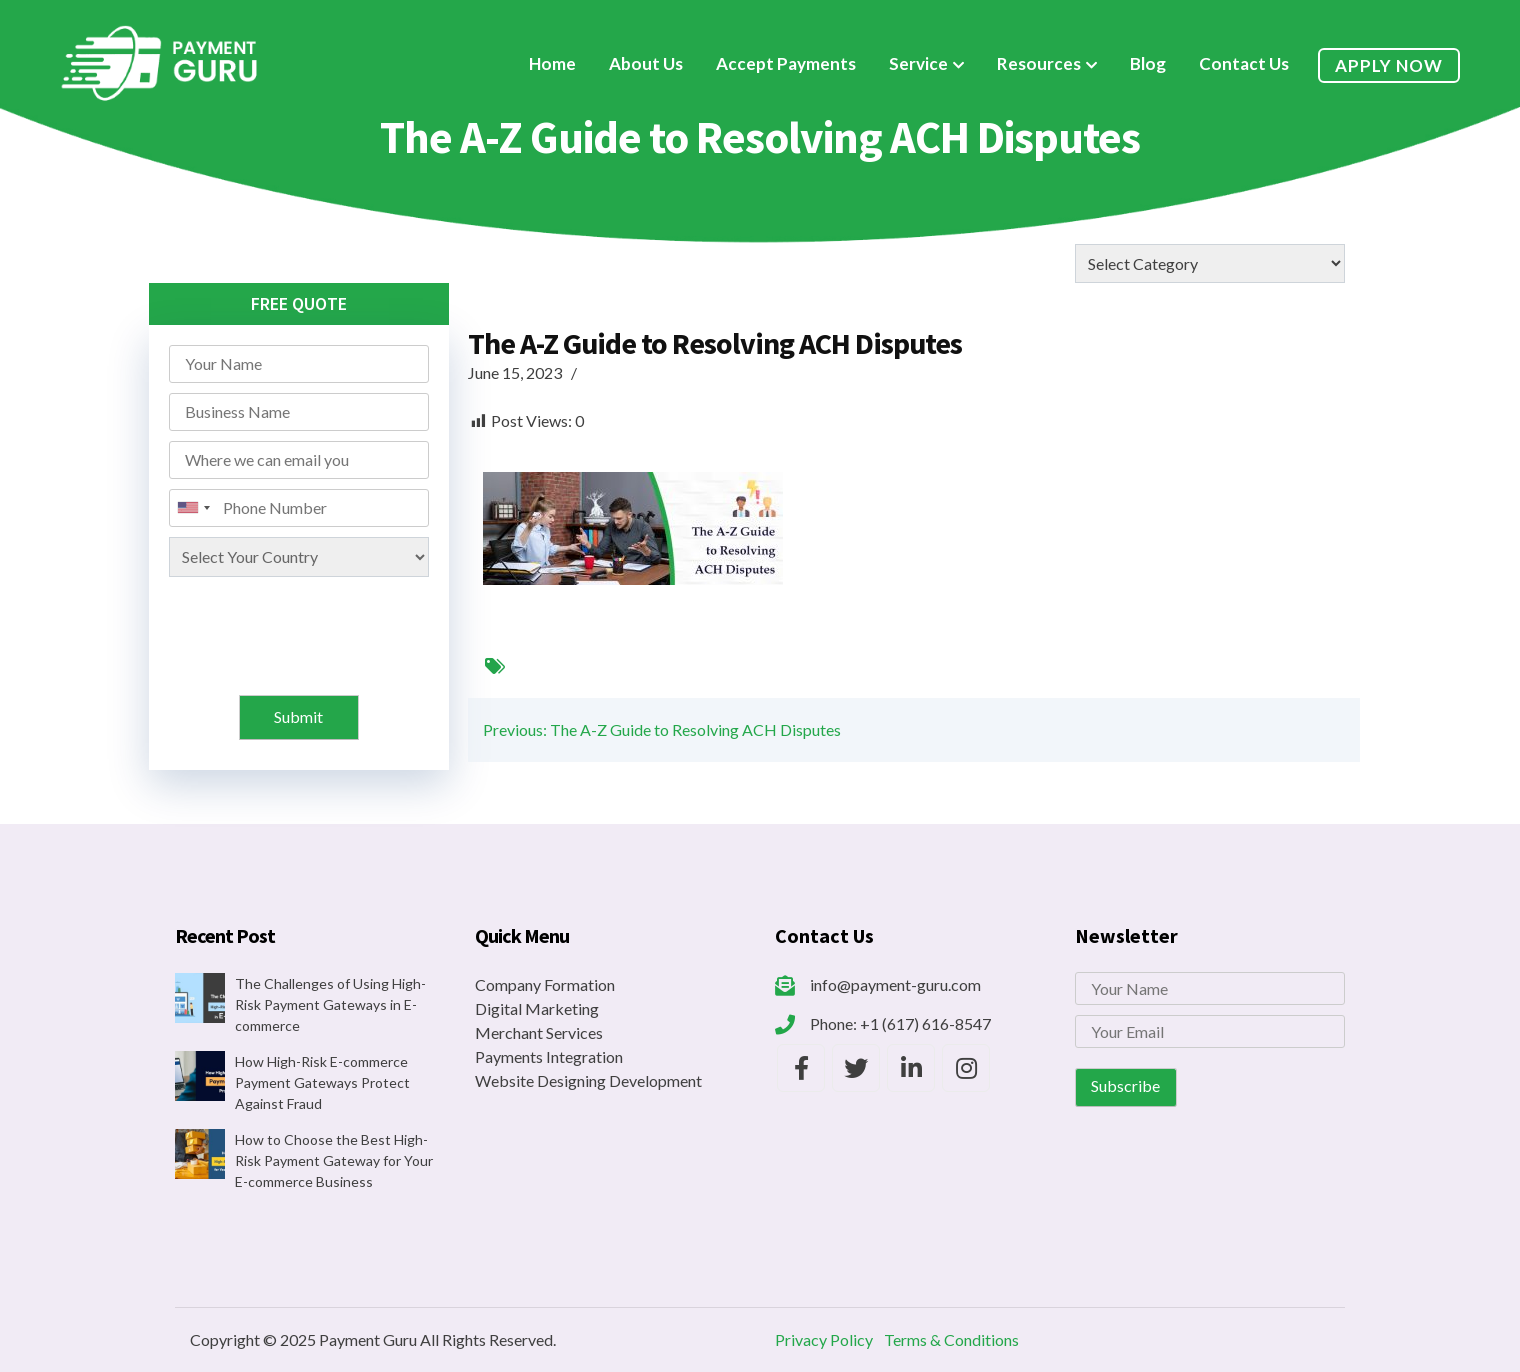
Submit (298, 716)
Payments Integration (549, 1056)
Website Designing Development (588, 1080)
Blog (1148, 63)
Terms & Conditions (951, 1339)
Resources (1039, 63)
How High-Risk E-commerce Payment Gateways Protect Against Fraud (322, 1082)
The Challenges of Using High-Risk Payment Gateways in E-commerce (330, 1004)
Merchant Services (539, 1032)
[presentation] (301, 626)
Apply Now (1389, 65)
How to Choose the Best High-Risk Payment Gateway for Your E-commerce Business (334, 1160)
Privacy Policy (824, 1339)
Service (918, 63)
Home (552, 63)
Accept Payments (786, 63)
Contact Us (1244, 63)
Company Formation (545, 984)
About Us (646, 63)
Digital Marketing (537, 1008)
